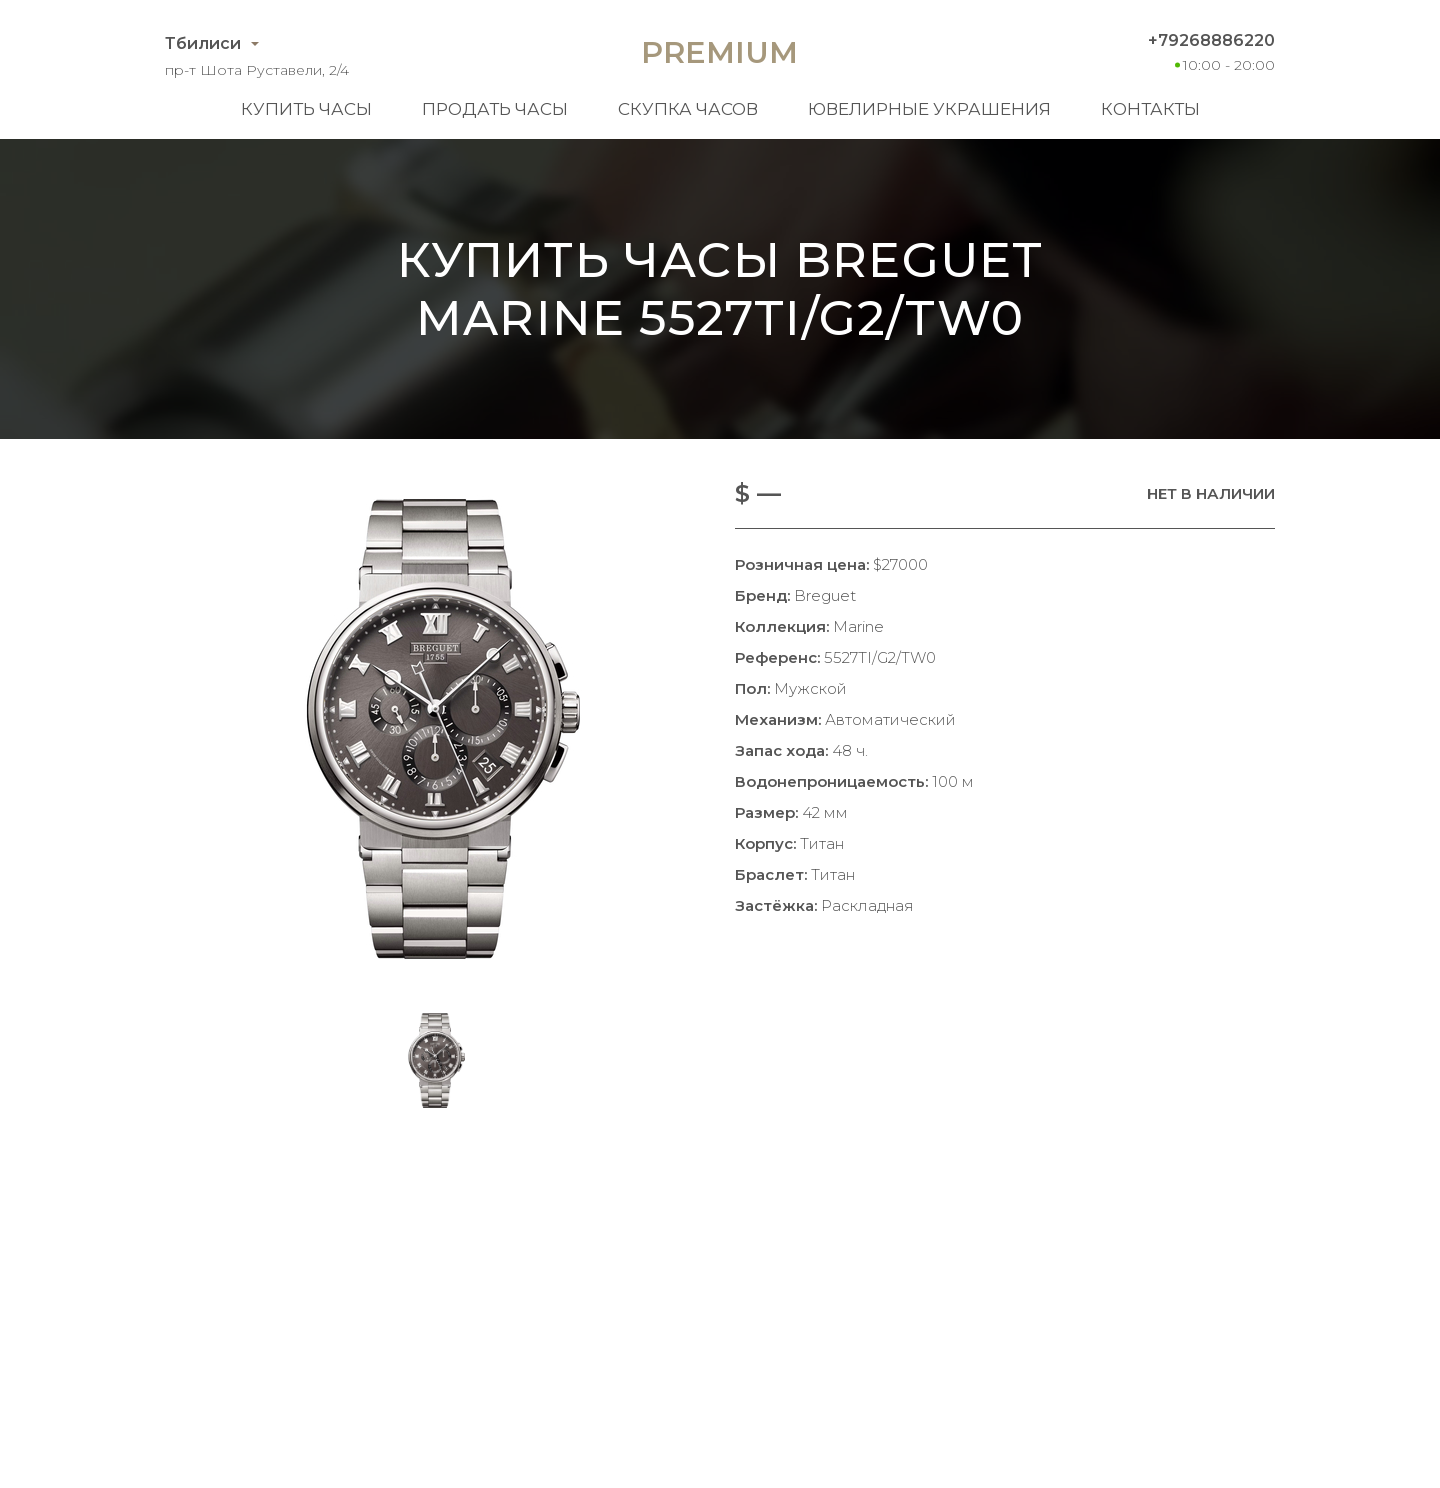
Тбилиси (203, 43)
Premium (719, 52)
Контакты (1150, 109)
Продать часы (495, 109)
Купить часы (306, 109)
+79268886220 (1211, 40)
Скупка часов (688, 109)
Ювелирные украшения (929, 109)
